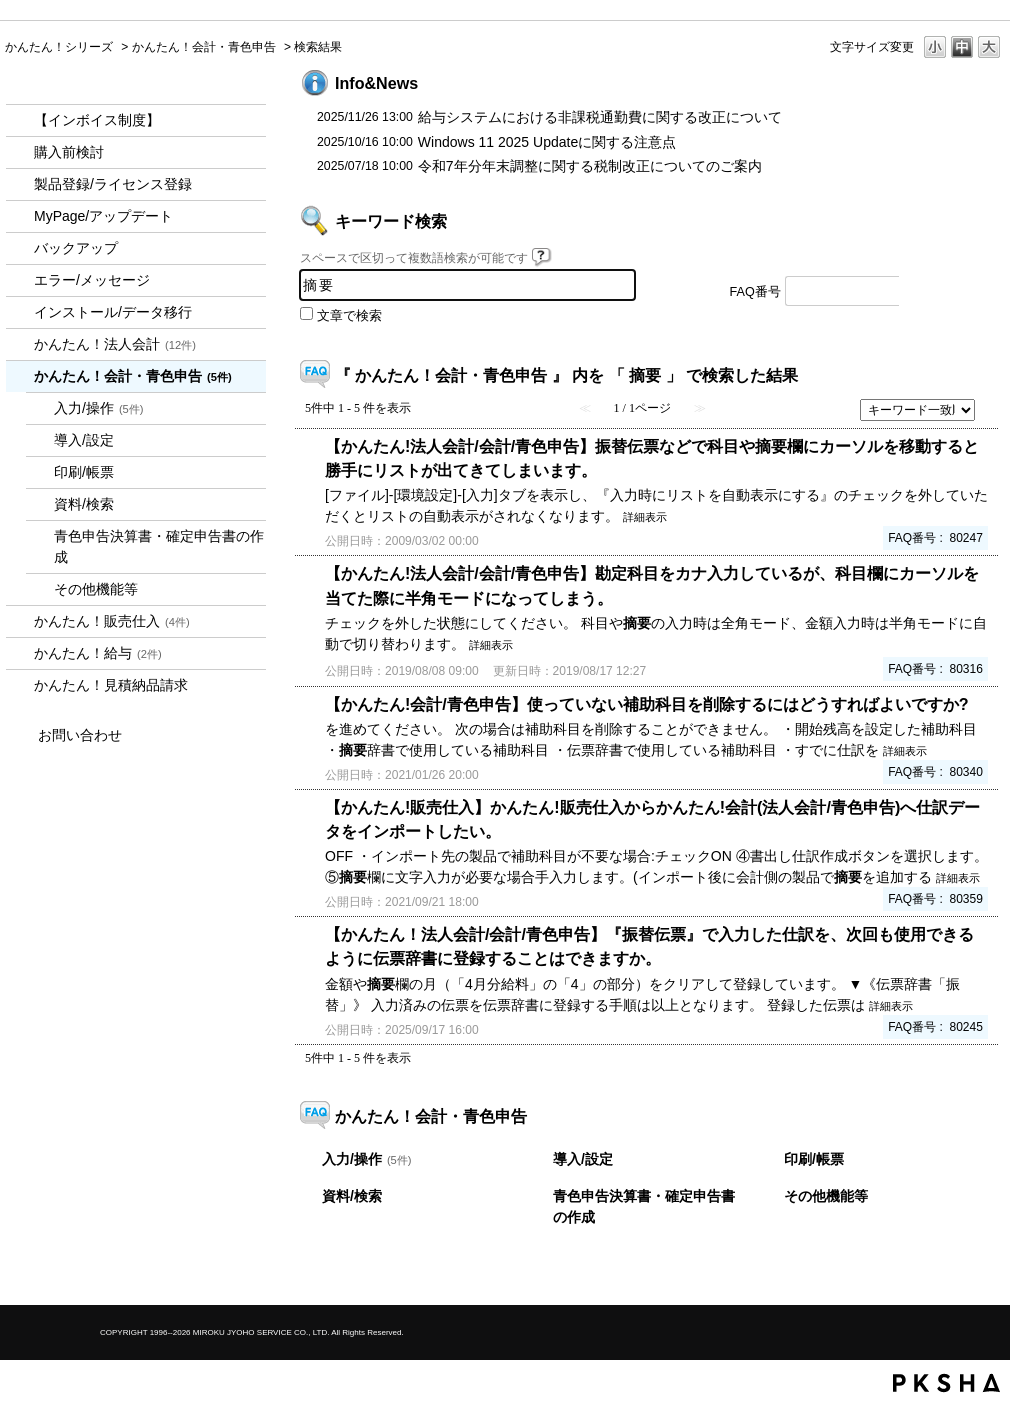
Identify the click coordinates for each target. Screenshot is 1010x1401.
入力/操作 (99, 408)
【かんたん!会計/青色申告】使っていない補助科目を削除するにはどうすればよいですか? (647, 704)
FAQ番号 (755, 292)
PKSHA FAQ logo (946, 1383)
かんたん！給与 (98, 653)
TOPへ (955, 1272)
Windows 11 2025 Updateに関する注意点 (547, 142)
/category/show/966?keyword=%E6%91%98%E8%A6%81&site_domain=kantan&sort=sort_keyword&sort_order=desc (20, 653)
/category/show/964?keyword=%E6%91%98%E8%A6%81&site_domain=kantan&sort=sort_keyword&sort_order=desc (20, 621)
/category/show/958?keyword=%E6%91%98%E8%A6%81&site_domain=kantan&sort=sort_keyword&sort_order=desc (20, 376)
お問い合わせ (80, 735)
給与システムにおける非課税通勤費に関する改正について (600, 117)
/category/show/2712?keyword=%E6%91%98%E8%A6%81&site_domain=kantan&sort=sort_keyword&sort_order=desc (20, 344)
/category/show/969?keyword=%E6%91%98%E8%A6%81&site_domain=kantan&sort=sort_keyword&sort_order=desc (20, 685)
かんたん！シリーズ (59, 47)
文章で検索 (349, 316)
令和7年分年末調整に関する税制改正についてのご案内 (590, 166)
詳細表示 (645, 517)
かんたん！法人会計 (115, 344)
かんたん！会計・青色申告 (204, 47)
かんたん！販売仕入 (112, 621)
